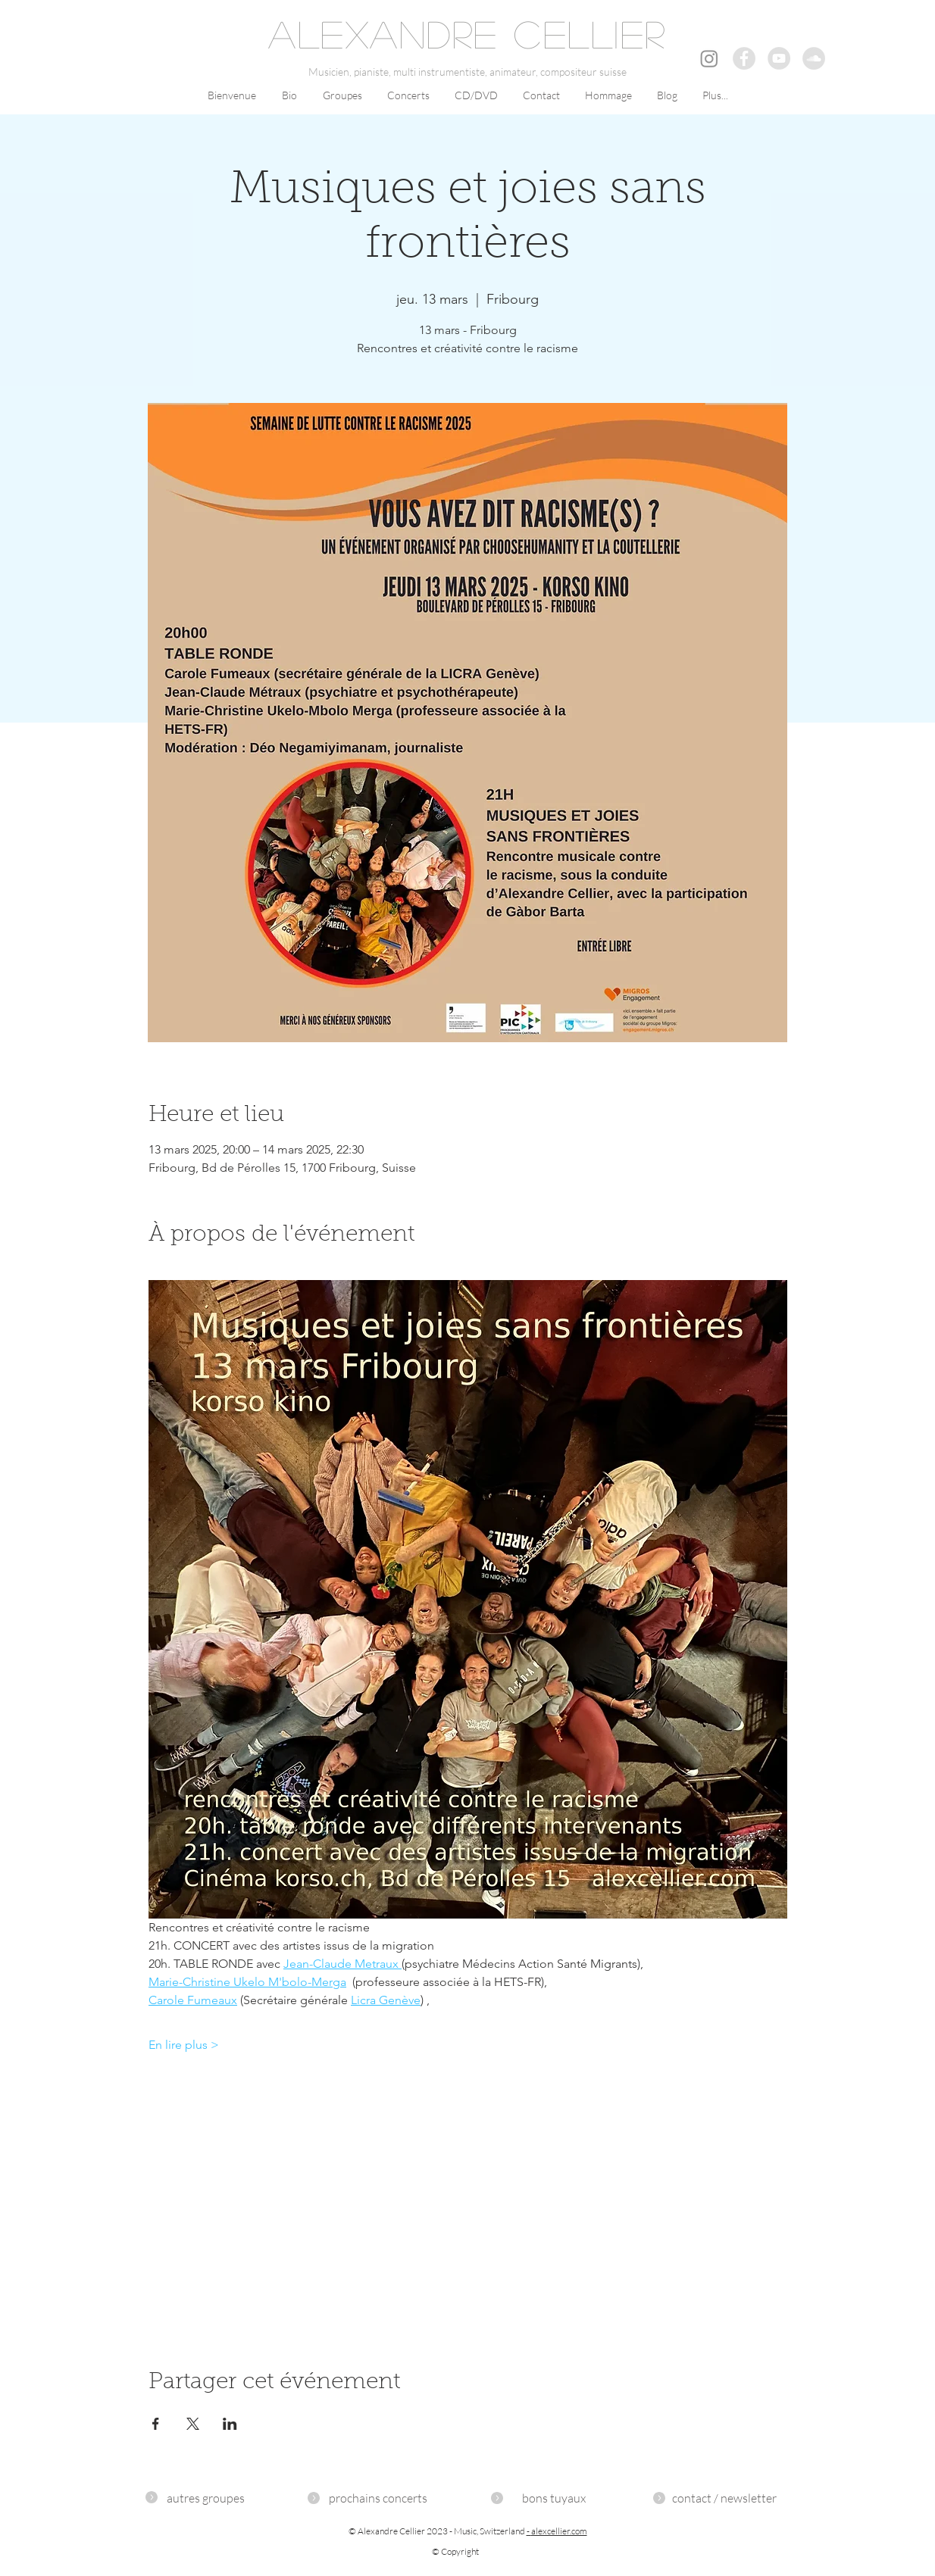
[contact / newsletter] (724, 2498)
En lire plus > (184, 2044)
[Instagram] (709, 58)
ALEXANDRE (383, 33)
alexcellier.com (559, 2531)
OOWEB (822, 2470)
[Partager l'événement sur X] (193, 2424)
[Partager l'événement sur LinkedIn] (230, 2424)
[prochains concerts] (378, 2498)
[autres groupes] (205, 2498)
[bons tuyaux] (554, 2498)
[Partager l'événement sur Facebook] (156, 2424)
